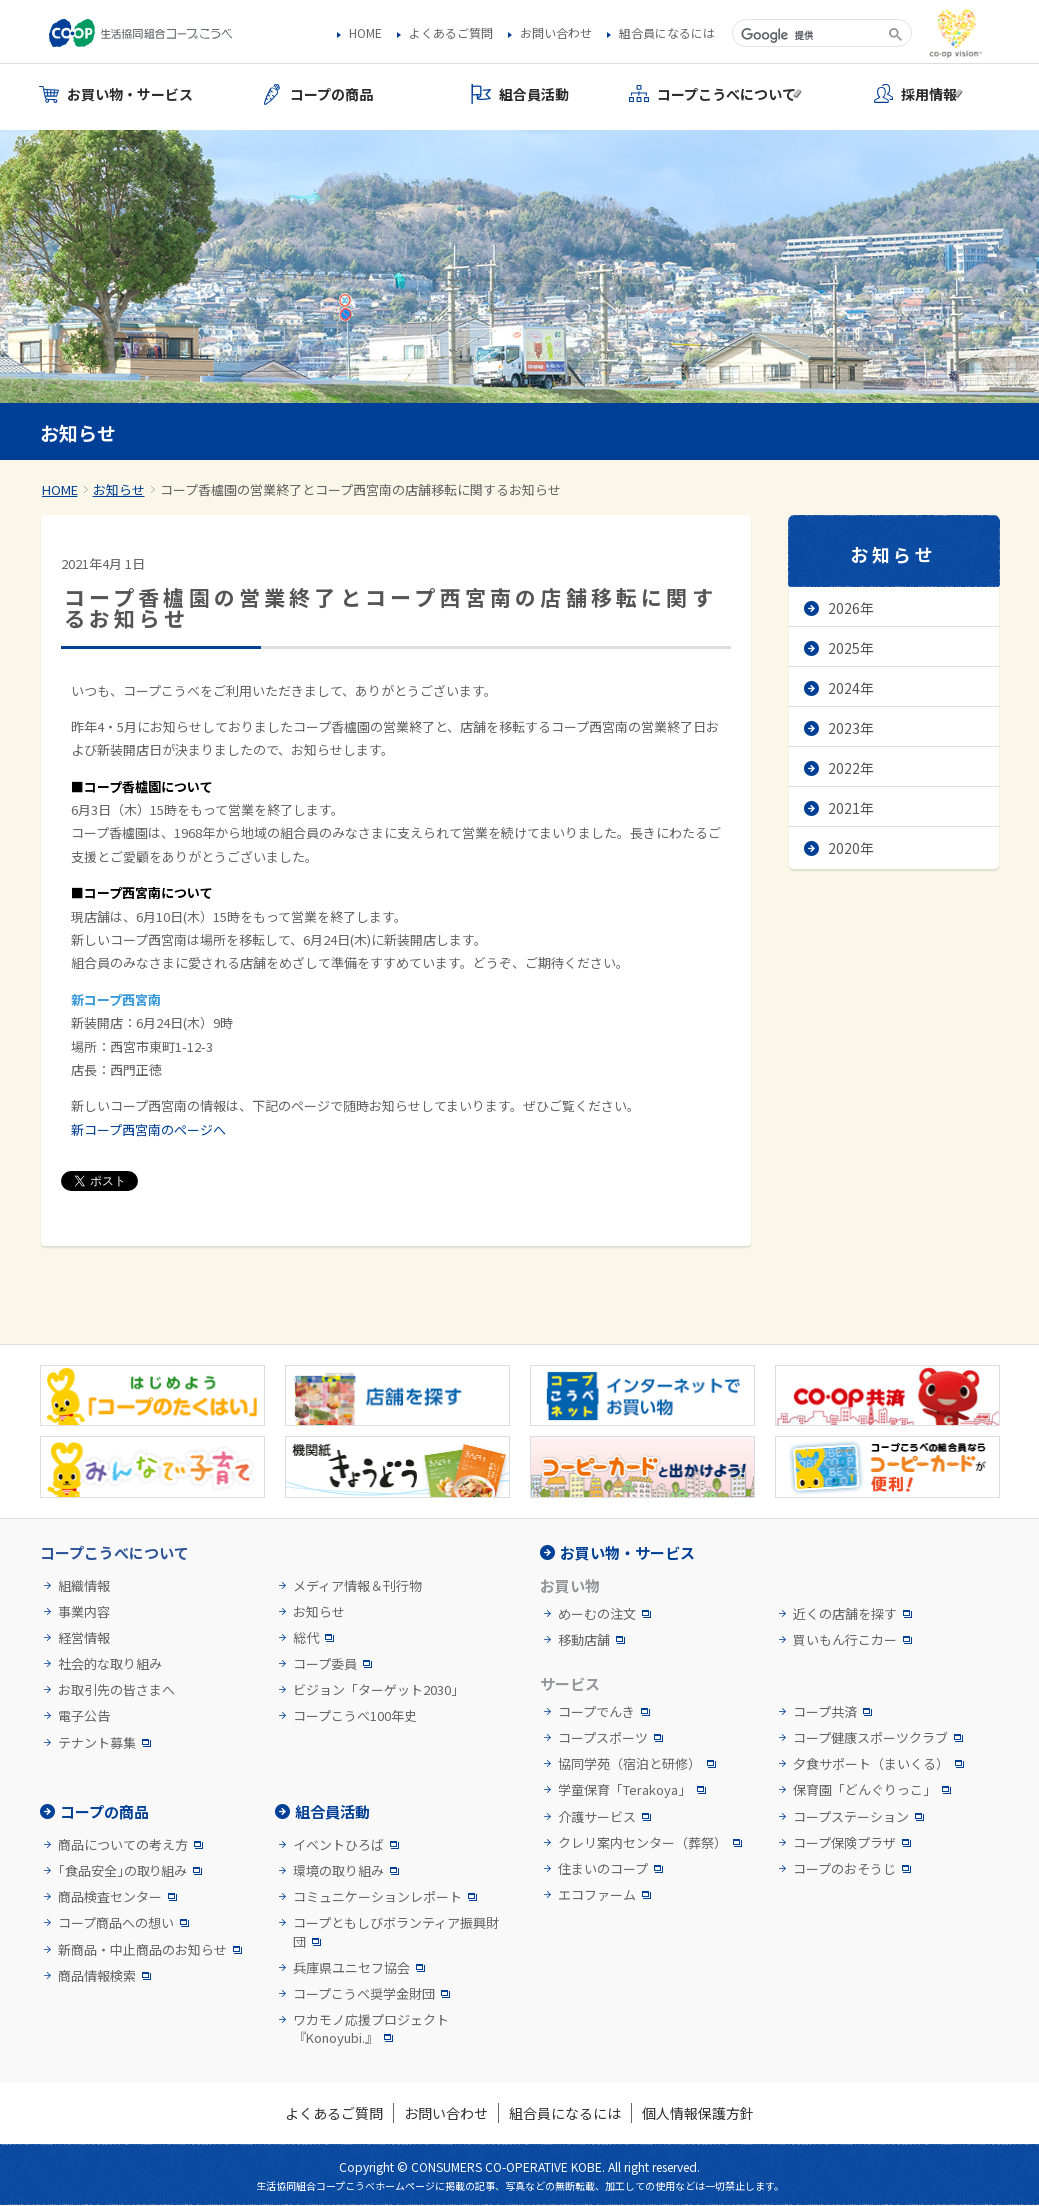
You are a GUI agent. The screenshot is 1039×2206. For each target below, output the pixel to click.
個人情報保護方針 (698, 2113)
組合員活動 (332, 1811)
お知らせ (119, 489)
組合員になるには (667, 33)
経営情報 (84, 1638)
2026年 (851, 608)
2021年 (851, 808)
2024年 (851, 688)
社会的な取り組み (110, 1664)
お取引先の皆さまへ (116, 1690)
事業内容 (84, 1612)
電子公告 (84, 1716)
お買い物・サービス (627, 1552)
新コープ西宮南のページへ (148, 1129)
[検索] (808, 35)
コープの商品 (104, 1811)
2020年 (851, 848)
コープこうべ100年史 (355, 1716)
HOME (365, 33)
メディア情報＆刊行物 (357, 1586)
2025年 (851, 648)
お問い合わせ (556, 33)
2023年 (851, 728)
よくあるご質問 (451, 33)
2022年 (851, 768)
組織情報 (84, 1586)
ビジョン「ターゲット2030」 (378, 1690)
